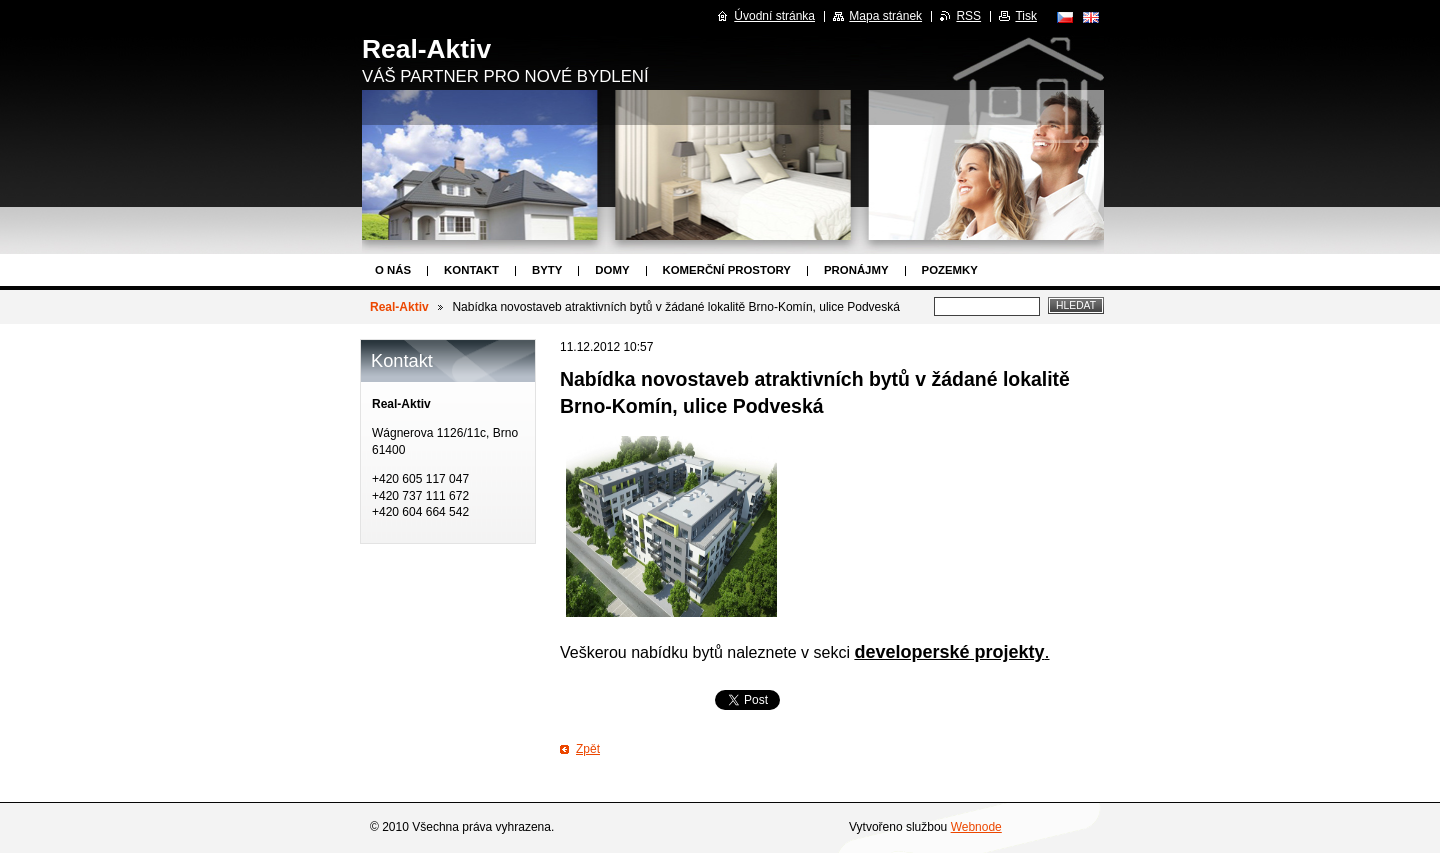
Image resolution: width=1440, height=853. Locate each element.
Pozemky (950, 270)
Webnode (976, 827)
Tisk (1026, 16)
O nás (393, 270)
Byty (547, 270)
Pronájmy (856, 270)
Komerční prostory (727, 270)
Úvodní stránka (774, 16)
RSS (968, 16)
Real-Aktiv (399, 307)
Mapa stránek (885, 16)
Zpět (588, 749)
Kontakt (471, 270)
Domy (612, 270)
